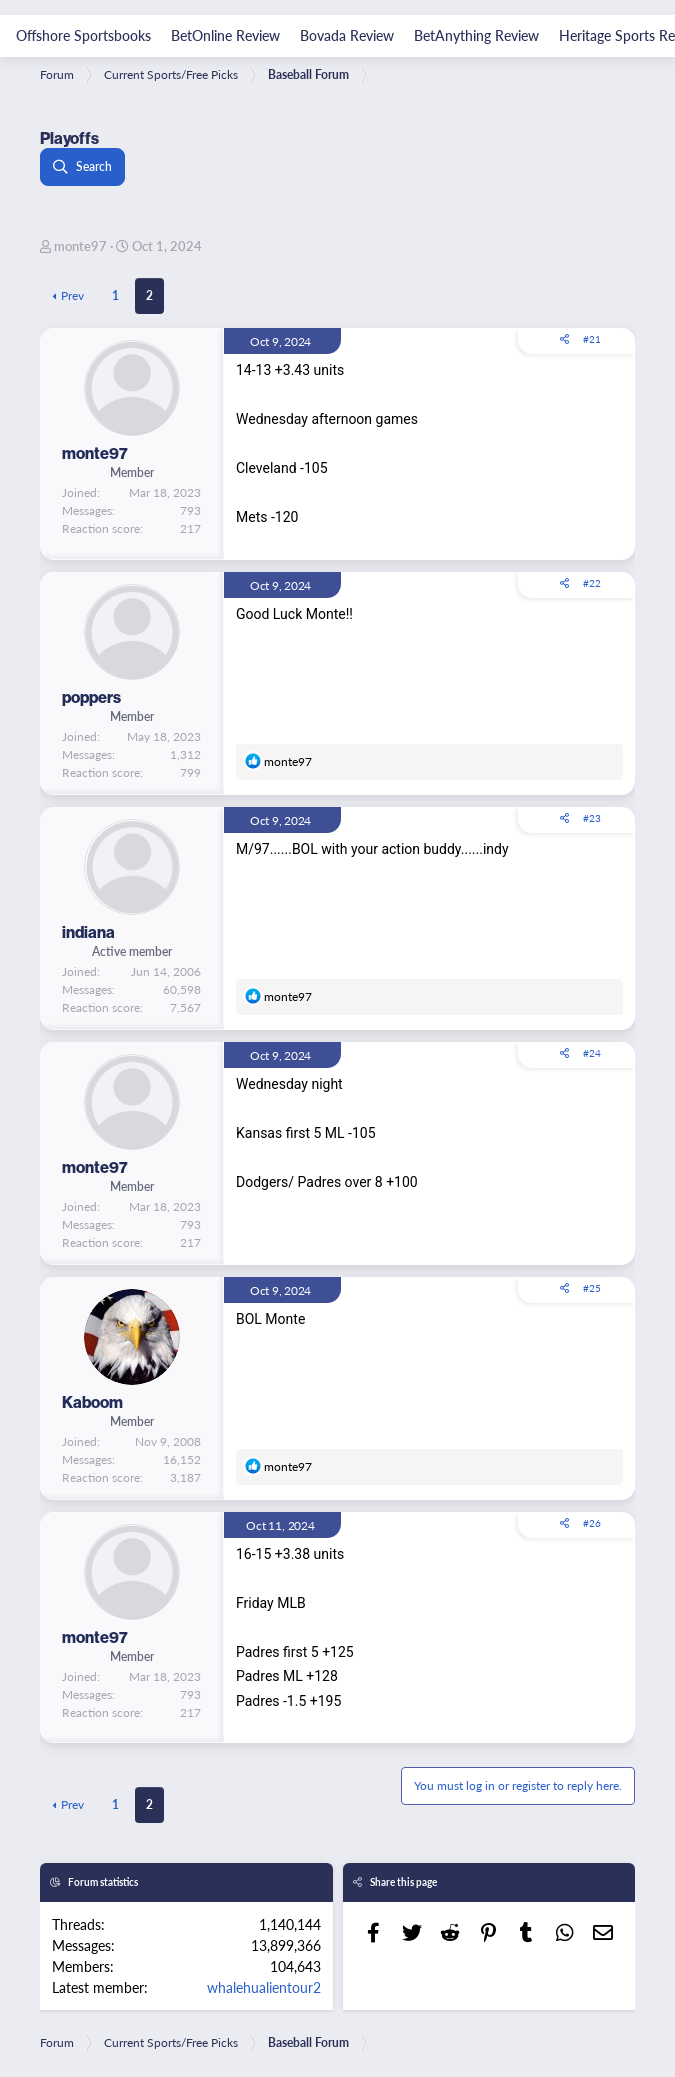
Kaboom (92, 1402)
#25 (592, 1288)
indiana (88, 932)
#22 (592, 583)
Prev (72, 295)
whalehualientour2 (264, 1987)
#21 (592, 339)
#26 (592, 1523)
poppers (91, 697)
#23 (592, 818)
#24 (592, 1053)
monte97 (80, 245)
